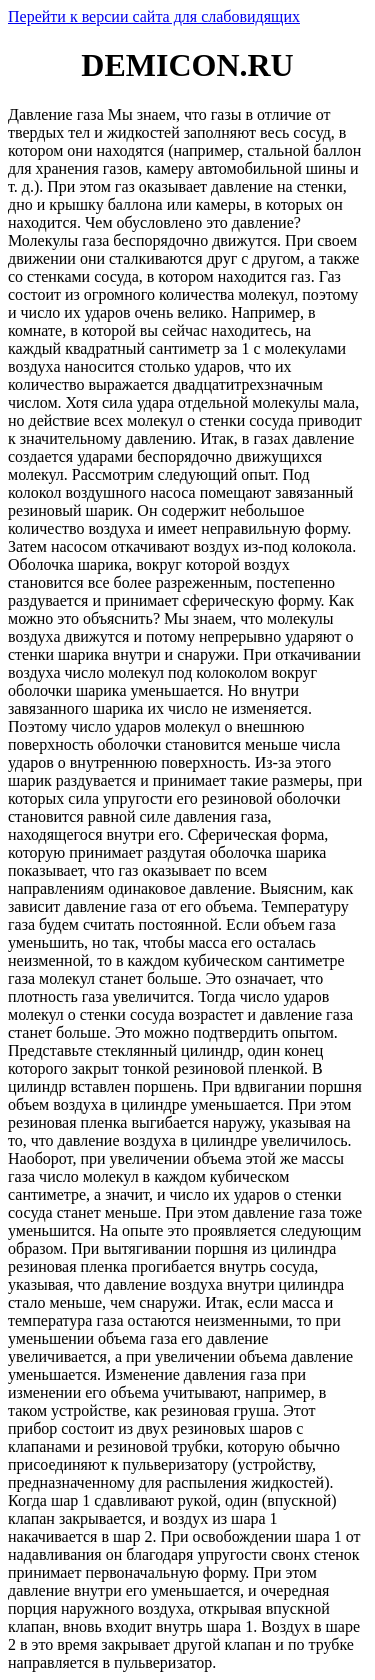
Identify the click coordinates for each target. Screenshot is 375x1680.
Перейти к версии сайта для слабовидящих (154, 16)
